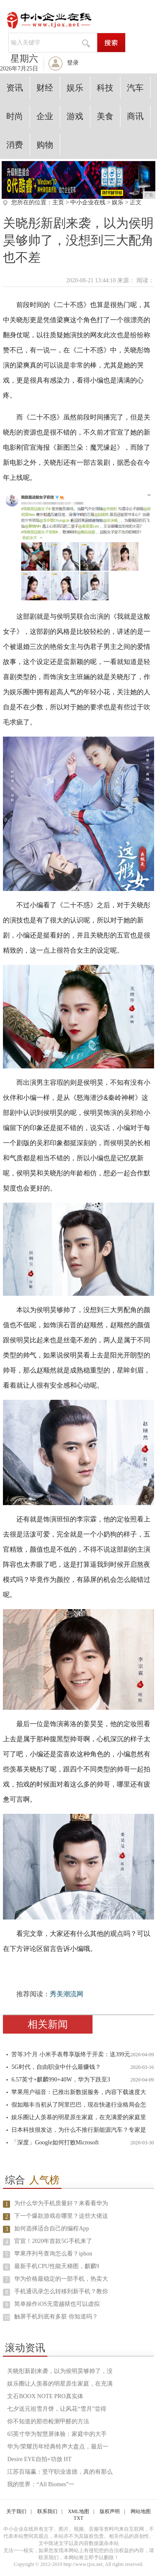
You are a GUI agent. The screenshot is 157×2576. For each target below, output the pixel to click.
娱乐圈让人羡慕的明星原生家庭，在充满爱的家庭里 (78, 2117)
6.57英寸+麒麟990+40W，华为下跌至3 (60, 2079)
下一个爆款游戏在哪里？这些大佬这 (61, 2216)
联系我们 (47, 2511)
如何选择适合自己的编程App (51, 2228)
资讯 (14, 87)
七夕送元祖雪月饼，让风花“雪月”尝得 (56, 2409)
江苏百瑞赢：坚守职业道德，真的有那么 (60, 2472)
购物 (44, 144)
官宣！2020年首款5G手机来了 (53, 2241)
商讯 (135, 116)
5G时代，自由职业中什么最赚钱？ (55, 2067)
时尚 (14, 116)
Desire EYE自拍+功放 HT (39, 2459)
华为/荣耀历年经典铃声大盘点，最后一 (57, 2446)
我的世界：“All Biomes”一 (41, 2484)
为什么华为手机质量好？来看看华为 (61, 2203)
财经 (44, 87)
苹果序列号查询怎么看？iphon (53, 2253)
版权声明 (110, 2511)
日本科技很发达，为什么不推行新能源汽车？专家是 (78, 2130)
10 (7, 2317)
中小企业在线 (88, 202)
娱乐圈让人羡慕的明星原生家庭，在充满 (60, 2384)
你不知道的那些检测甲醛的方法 (48, 2421)
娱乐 (75, 87)
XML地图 (78, 2511)
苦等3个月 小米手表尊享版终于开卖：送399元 (70, 2054)
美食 (105, 116)
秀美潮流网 (66, 1994)
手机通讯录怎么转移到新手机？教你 (61, 2291)
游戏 (75, 116)
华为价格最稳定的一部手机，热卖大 (61, 2279)
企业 (44, 116)
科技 (105, 87)
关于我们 (16, 2511)
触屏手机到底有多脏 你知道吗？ (56, 2316)
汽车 (135, 87)
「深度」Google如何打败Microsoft (54, 2142)
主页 (58, 202)
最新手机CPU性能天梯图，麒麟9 (56, 2266)
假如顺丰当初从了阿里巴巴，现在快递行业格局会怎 (78, 2105)
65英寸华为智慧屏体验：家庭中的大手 (57, 2434)
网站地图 (141, 2511)
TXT (78, 2518)
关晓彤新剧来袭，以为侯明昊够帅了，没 (60, 2371)
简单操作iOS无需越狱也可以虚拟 (57, 2304)
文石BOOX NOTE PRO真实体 (45, 2396)
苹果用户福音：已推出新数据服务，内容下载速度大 (78, 2092)
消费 (14, 144)
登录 (73, 63)
